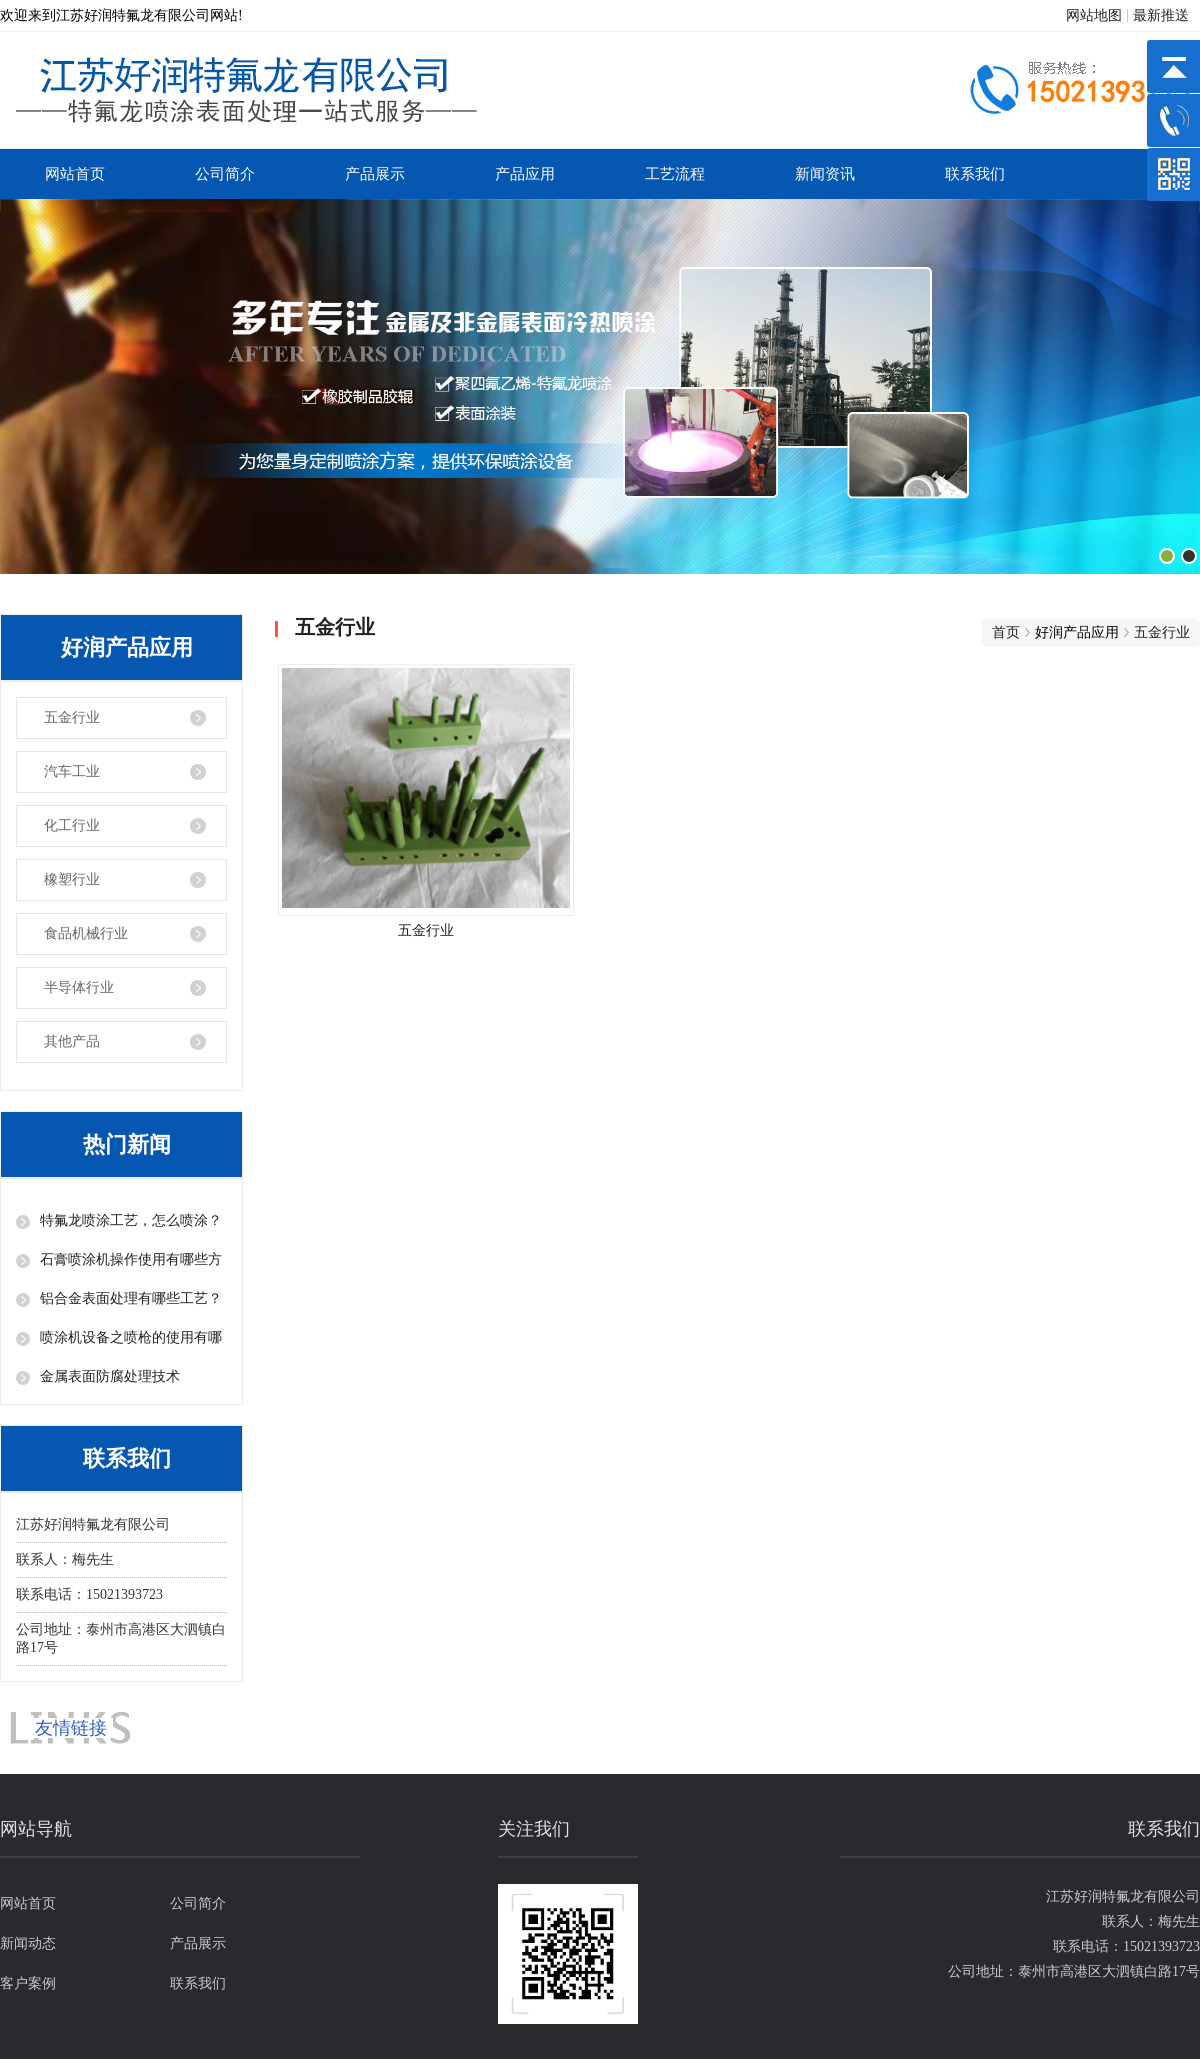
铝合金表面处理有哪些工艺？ (131, 1298)
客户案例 (28, 1983)
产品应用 (525, 174)
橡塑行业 (72, 879)
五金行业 (72, 717)
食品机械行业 (86, 933)
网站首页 (75, 174)
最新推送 (1161, 15)
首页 (1006, 632)
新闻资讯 (825, 174)
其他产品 (72, 1041)
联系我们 (975, 174)
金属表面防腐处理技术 (110, 1376)
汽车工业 (72, 771)
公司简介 (225, 174)
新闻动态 (28, 1943)
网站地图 (1094, 15)
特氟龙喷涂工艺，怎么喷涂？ (131, 1220)
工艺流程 (675, 174)
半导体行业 (79, 987)
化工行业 (72, 825)
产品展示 (375, 174)
